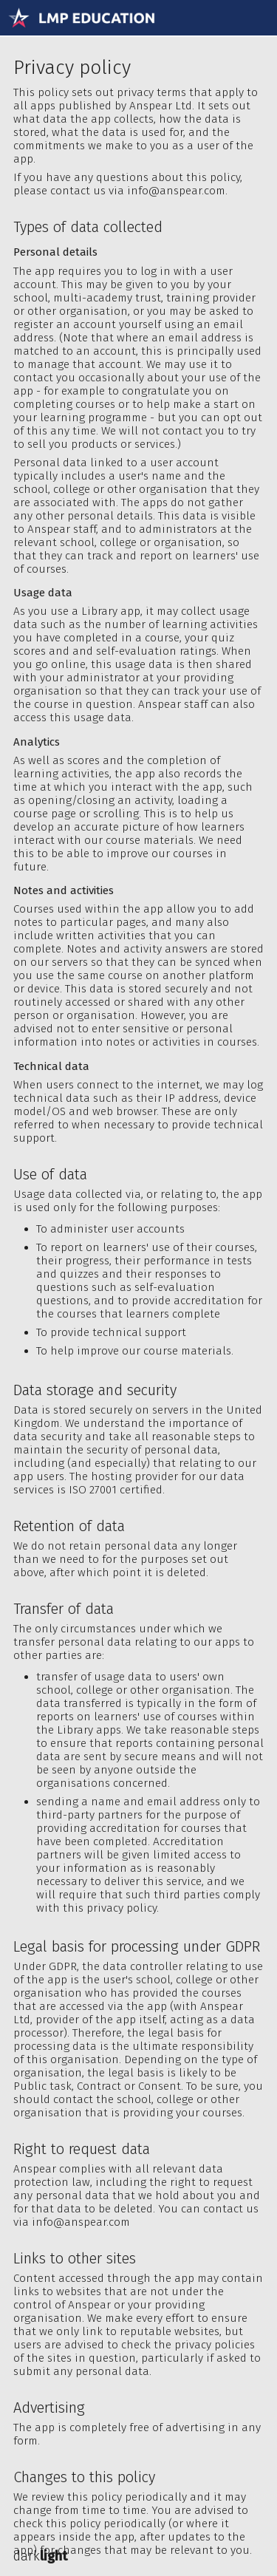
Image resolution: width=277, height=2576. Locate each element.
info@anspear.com (176, 190)
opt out (242, 417)
